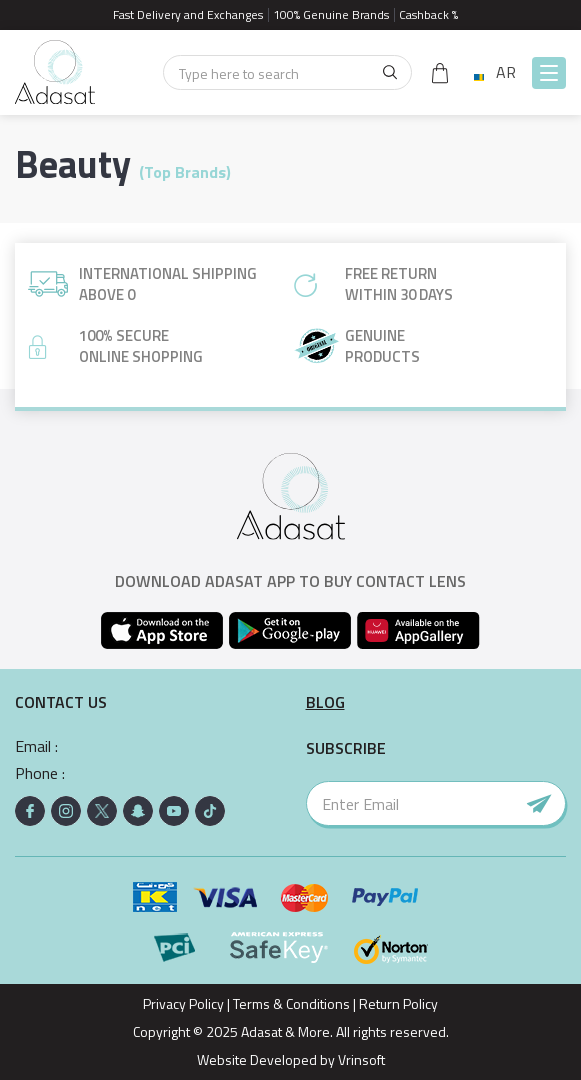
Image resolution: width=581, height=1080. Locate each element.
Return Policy (398, 1003)
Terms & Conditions (291, 1003)
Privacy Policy (183, 1003)
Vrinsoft (360, 1059)
